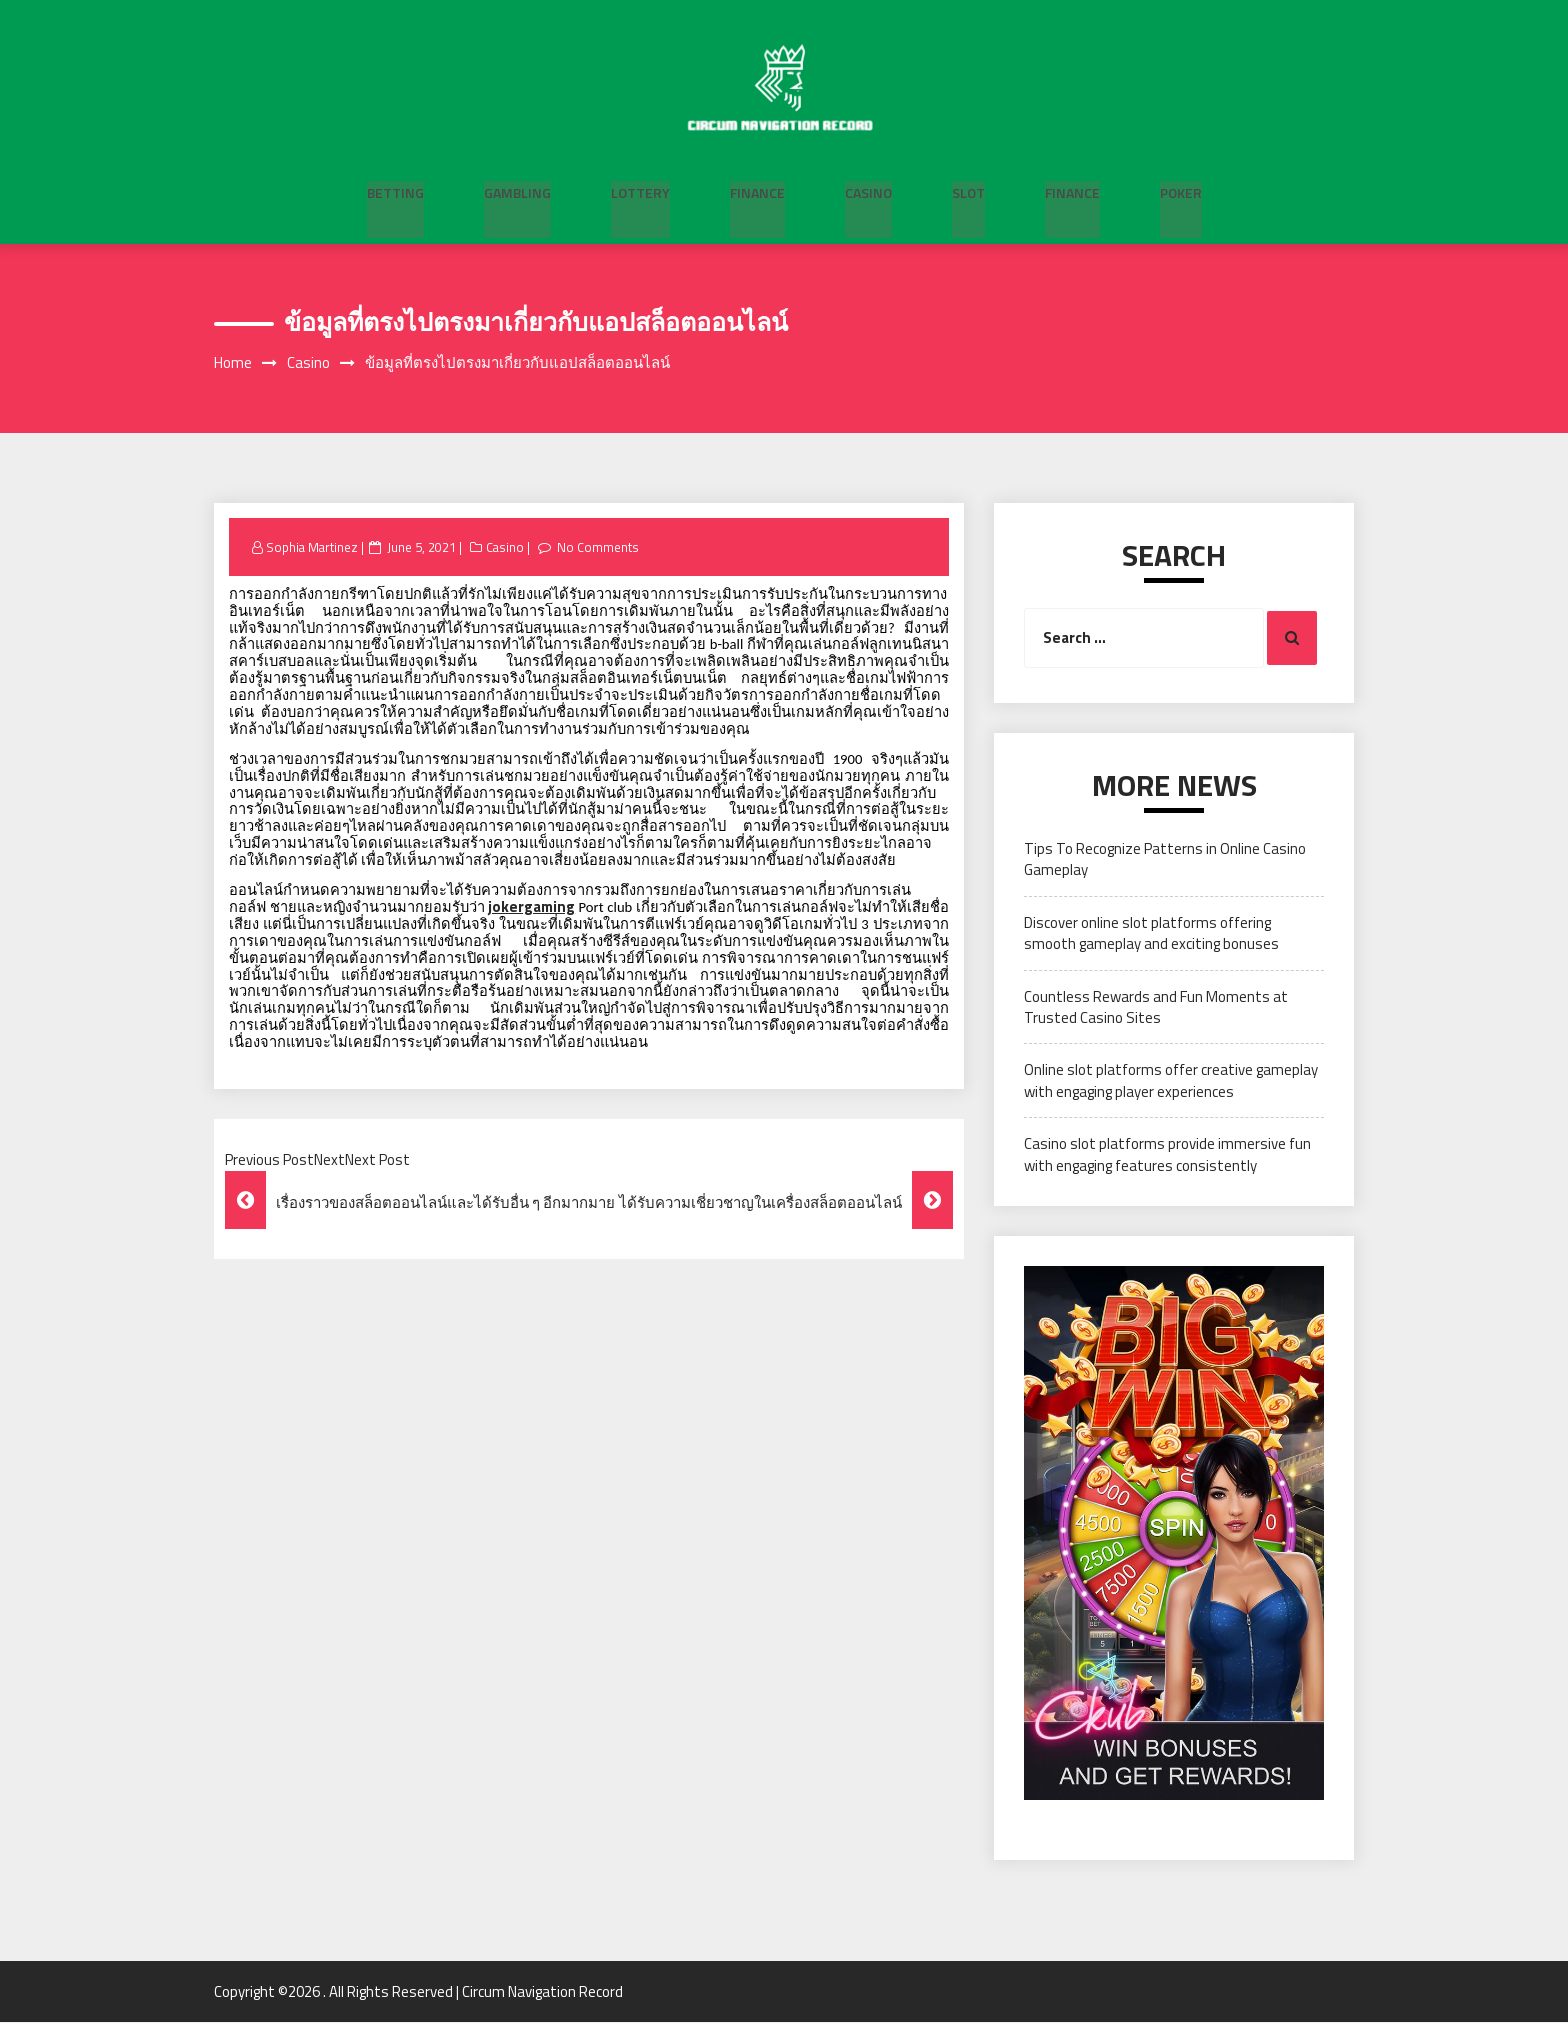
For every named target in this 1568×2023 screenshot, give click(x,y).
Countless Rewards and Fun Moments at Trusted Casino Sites (1156, 1007)
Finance (757, 190)
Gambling (517, 190)
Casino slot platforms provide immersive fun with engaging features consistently (1167, 1155)
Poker (1181, 190)
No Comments (601, 548)
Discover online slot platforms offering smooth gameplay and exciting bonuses (1151, 934)
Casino (868, 190)
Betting (395, 190)
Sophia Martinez (313, 548)
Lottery (640, 190)
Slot (968, 190)
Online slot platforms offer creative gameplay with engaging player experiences (1171, 1081)
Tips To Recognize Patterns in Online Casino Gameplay (1165, 860)
